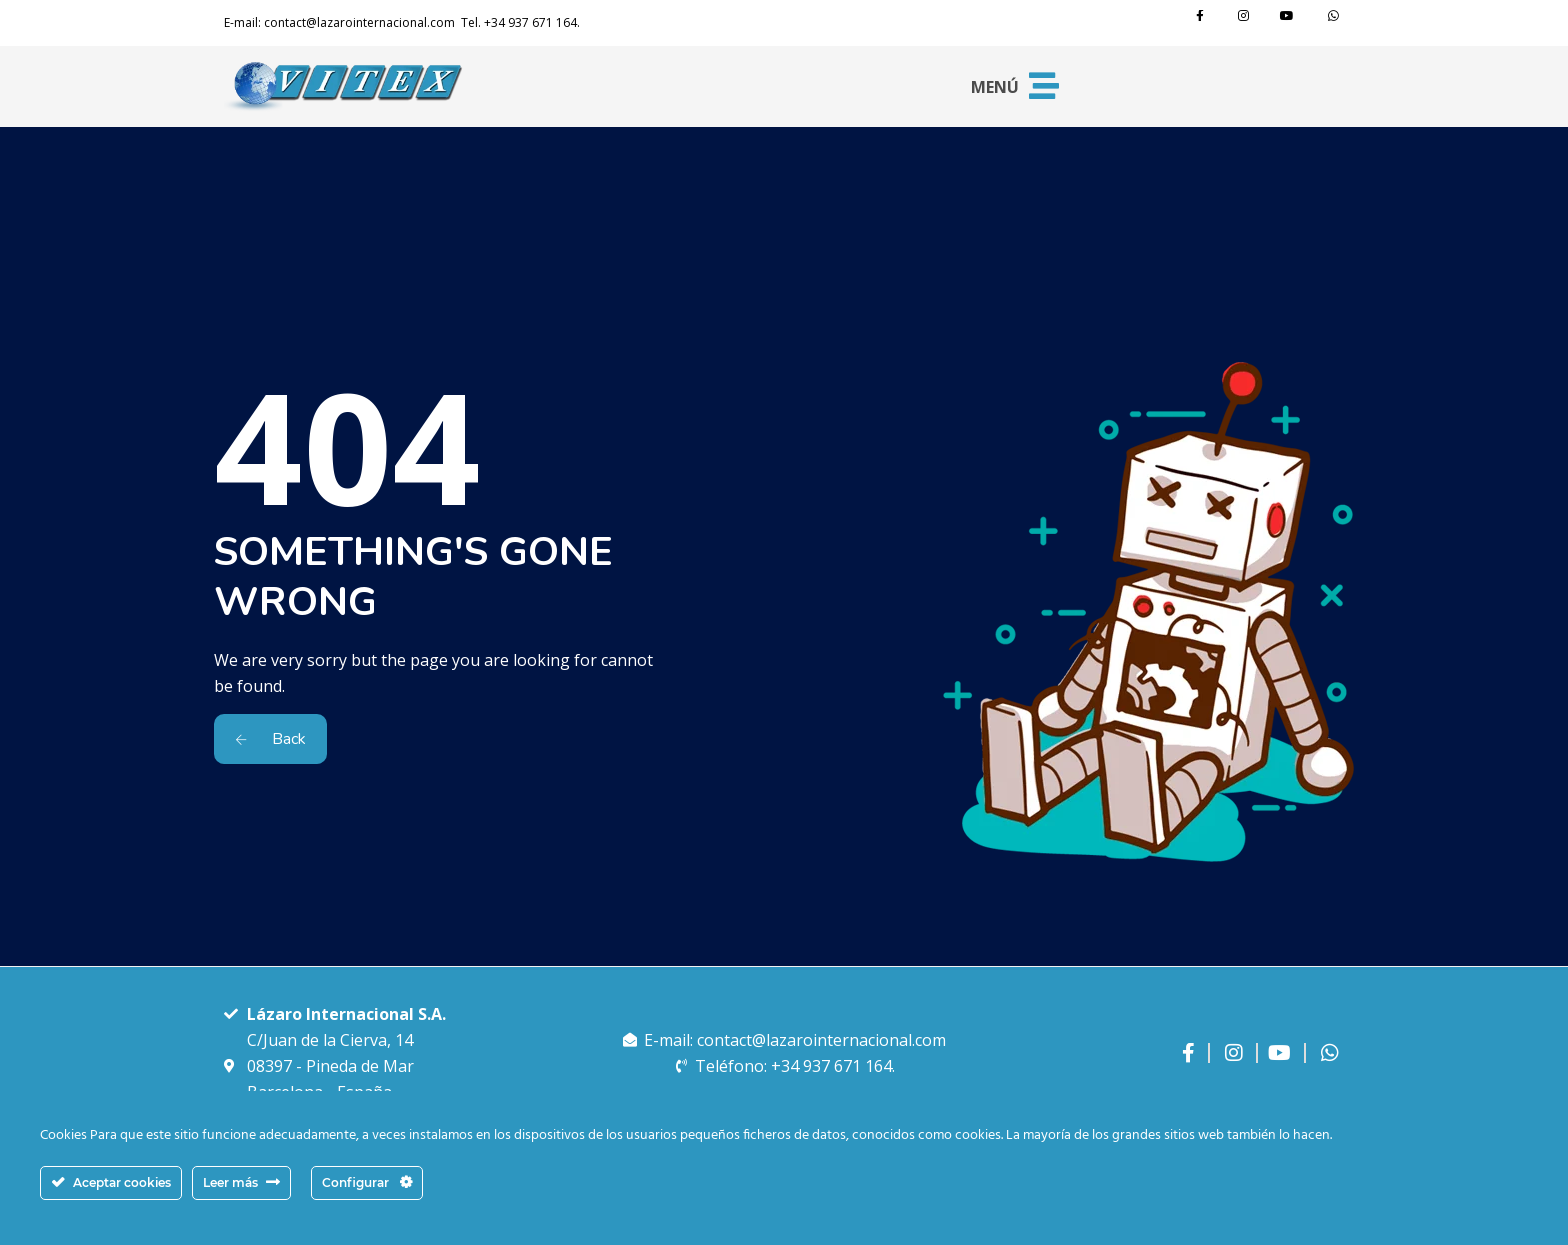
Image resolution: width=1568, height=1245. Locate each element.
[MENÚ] (1044, 86)
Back (270, 739)
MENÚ (995, 87)
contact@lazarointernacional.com (359, 22)
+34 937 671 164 (530, 22)
